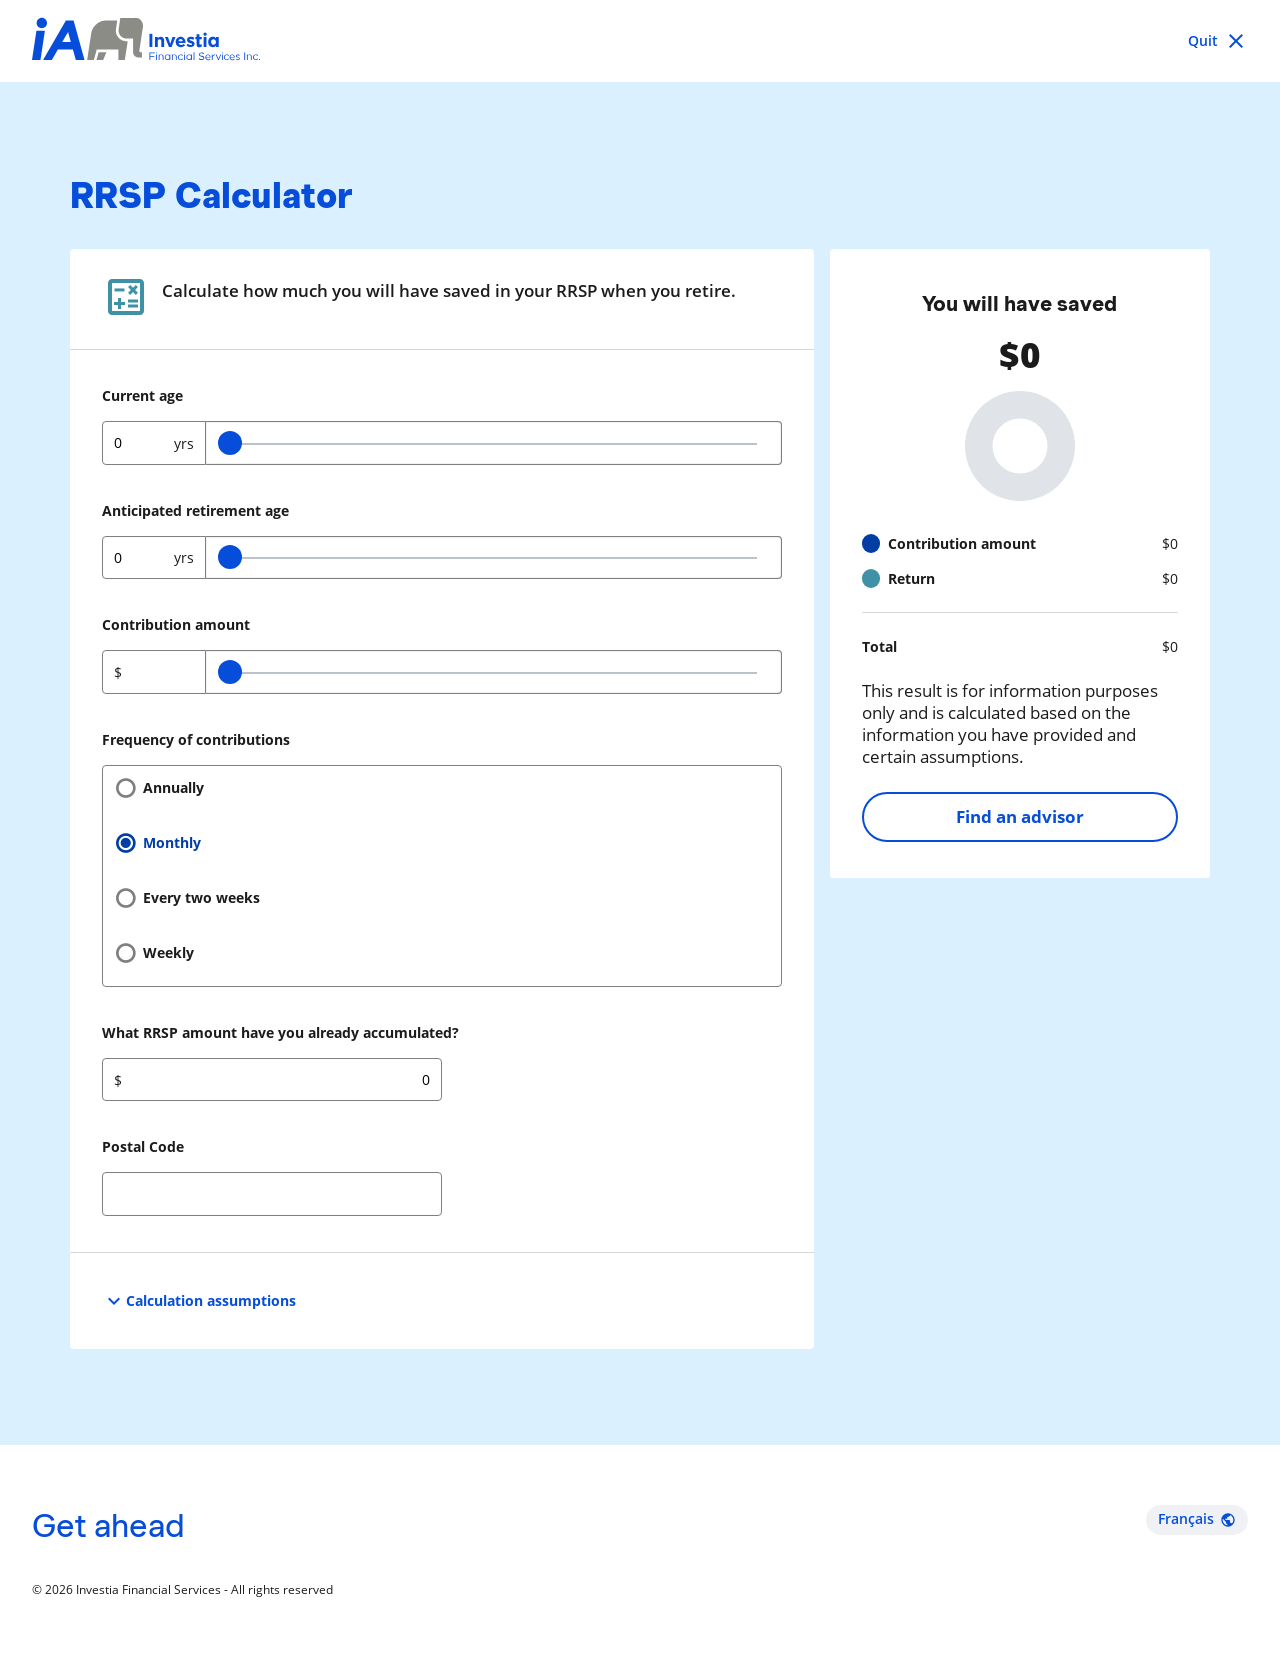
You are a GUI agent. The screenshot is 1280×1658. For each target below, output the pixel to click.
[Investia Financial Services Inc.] (146, 41)
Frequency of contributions (196, 739)
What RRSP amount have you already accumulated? (280, 1032)
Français (1197, 1518)
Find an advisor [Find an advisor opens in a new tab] (1020, 816)
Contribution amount (176, 624)
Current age (142, 395)
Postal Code (143, 1146)
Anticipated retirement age (195, 510)
